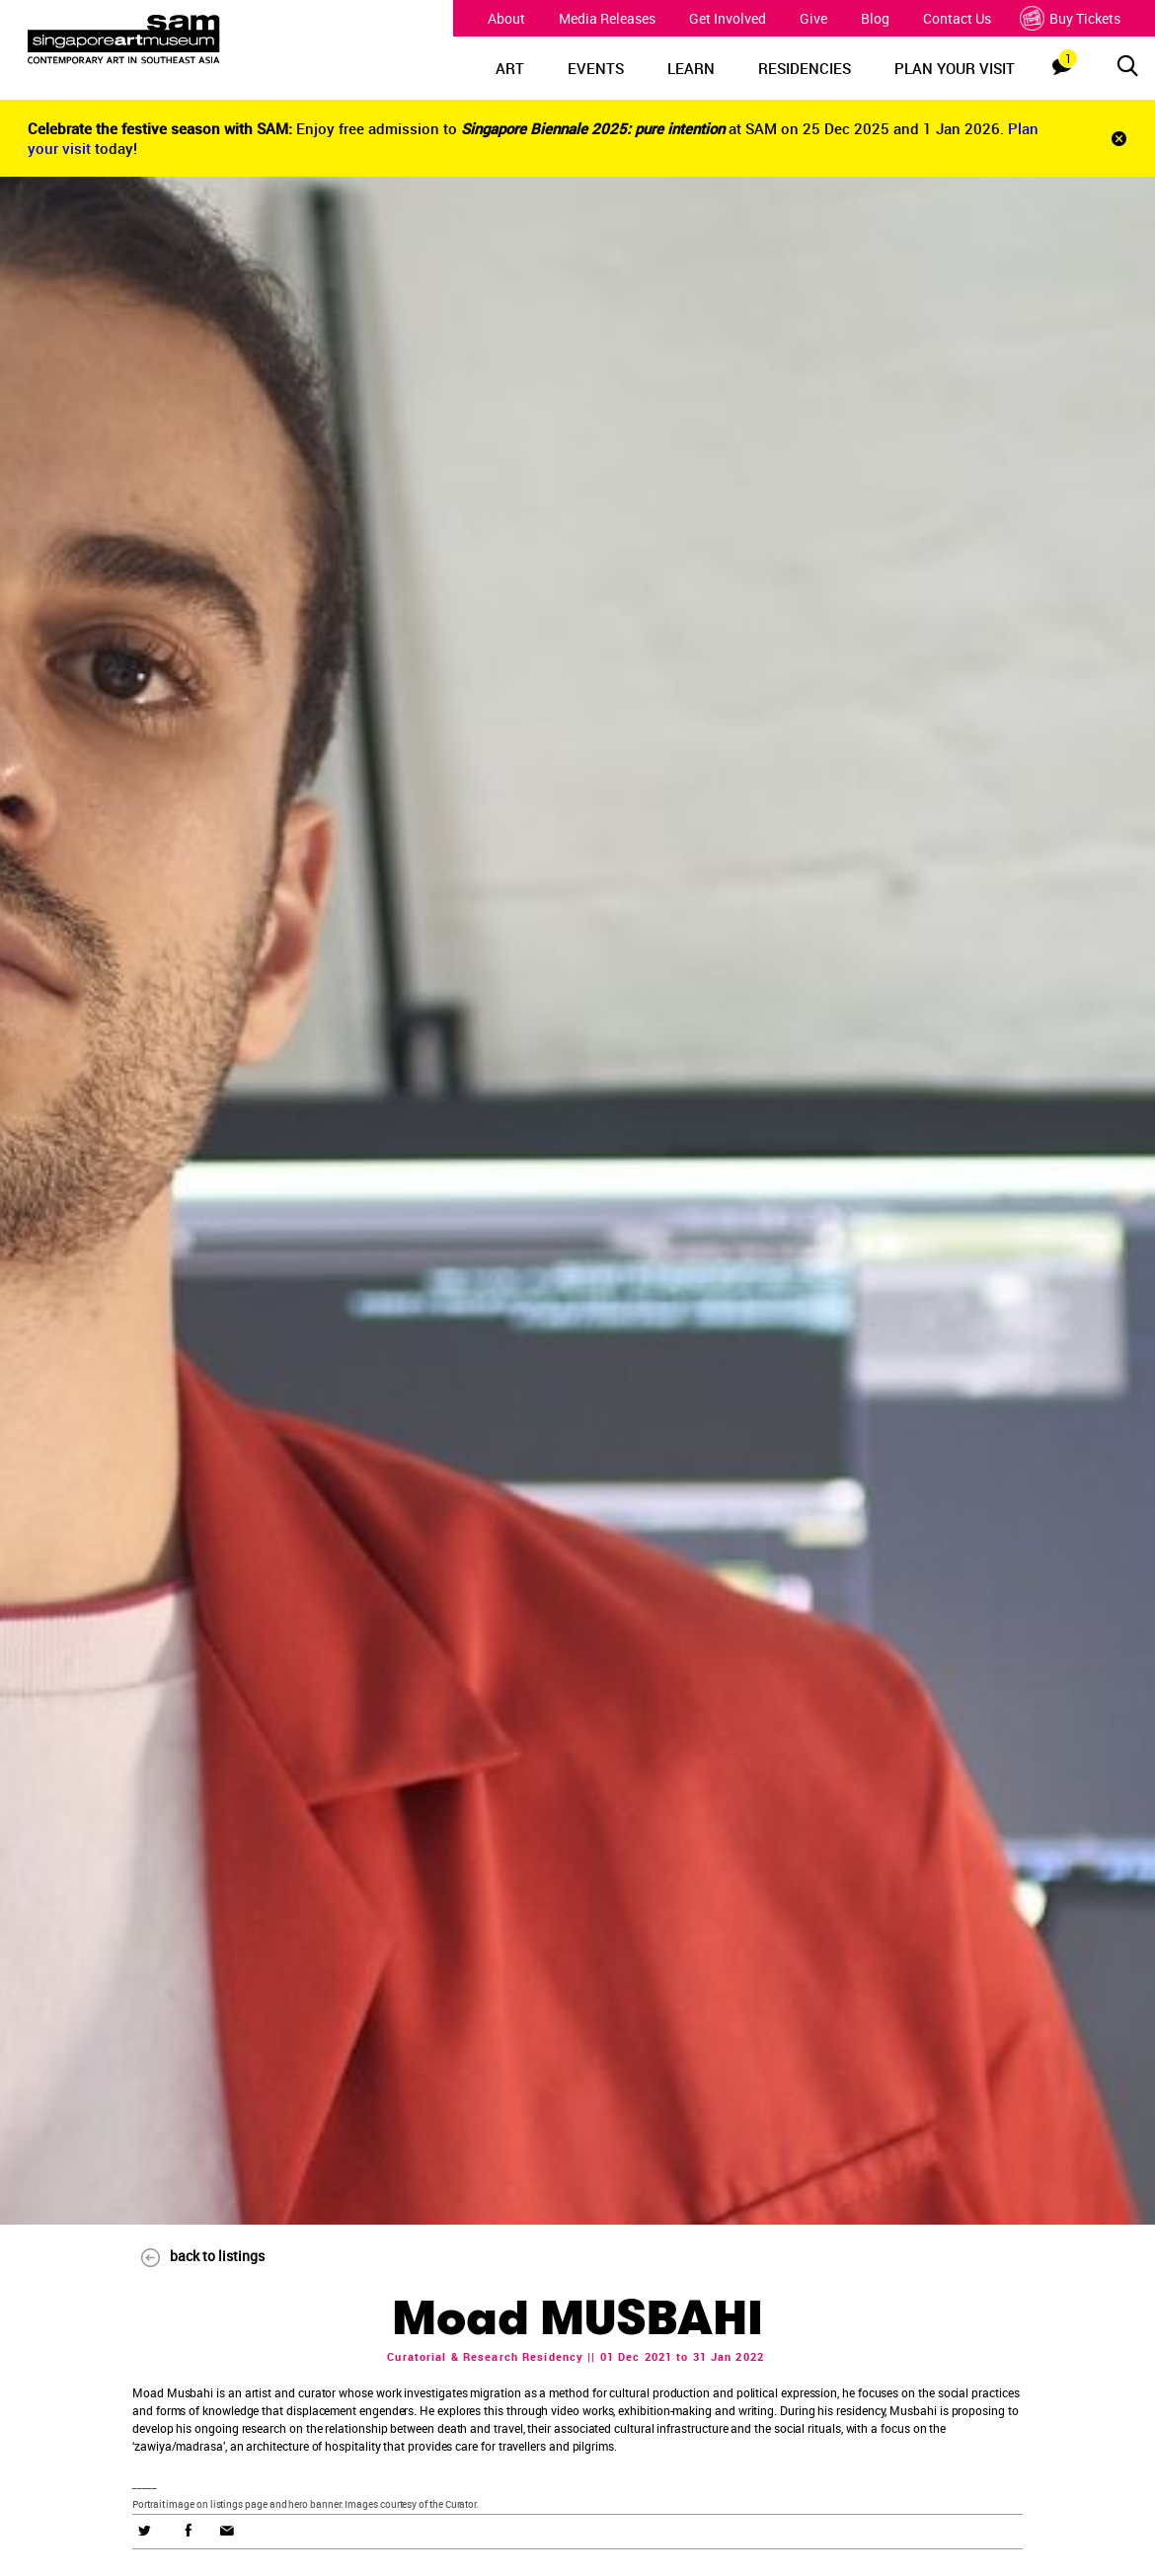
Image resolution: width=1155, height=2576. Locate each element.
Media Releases (607, 18)
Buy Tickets (1072, 18)
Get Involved (727, 18)
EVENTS (596, 68)
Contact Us (957, 18)
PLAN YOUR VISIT (954, 68)
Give (813, 18)
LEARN (691, 68)
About (506, 18)
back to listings (193, 2255)
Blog (875, 18)
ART (510, 68)
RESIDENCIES (804, 68)
